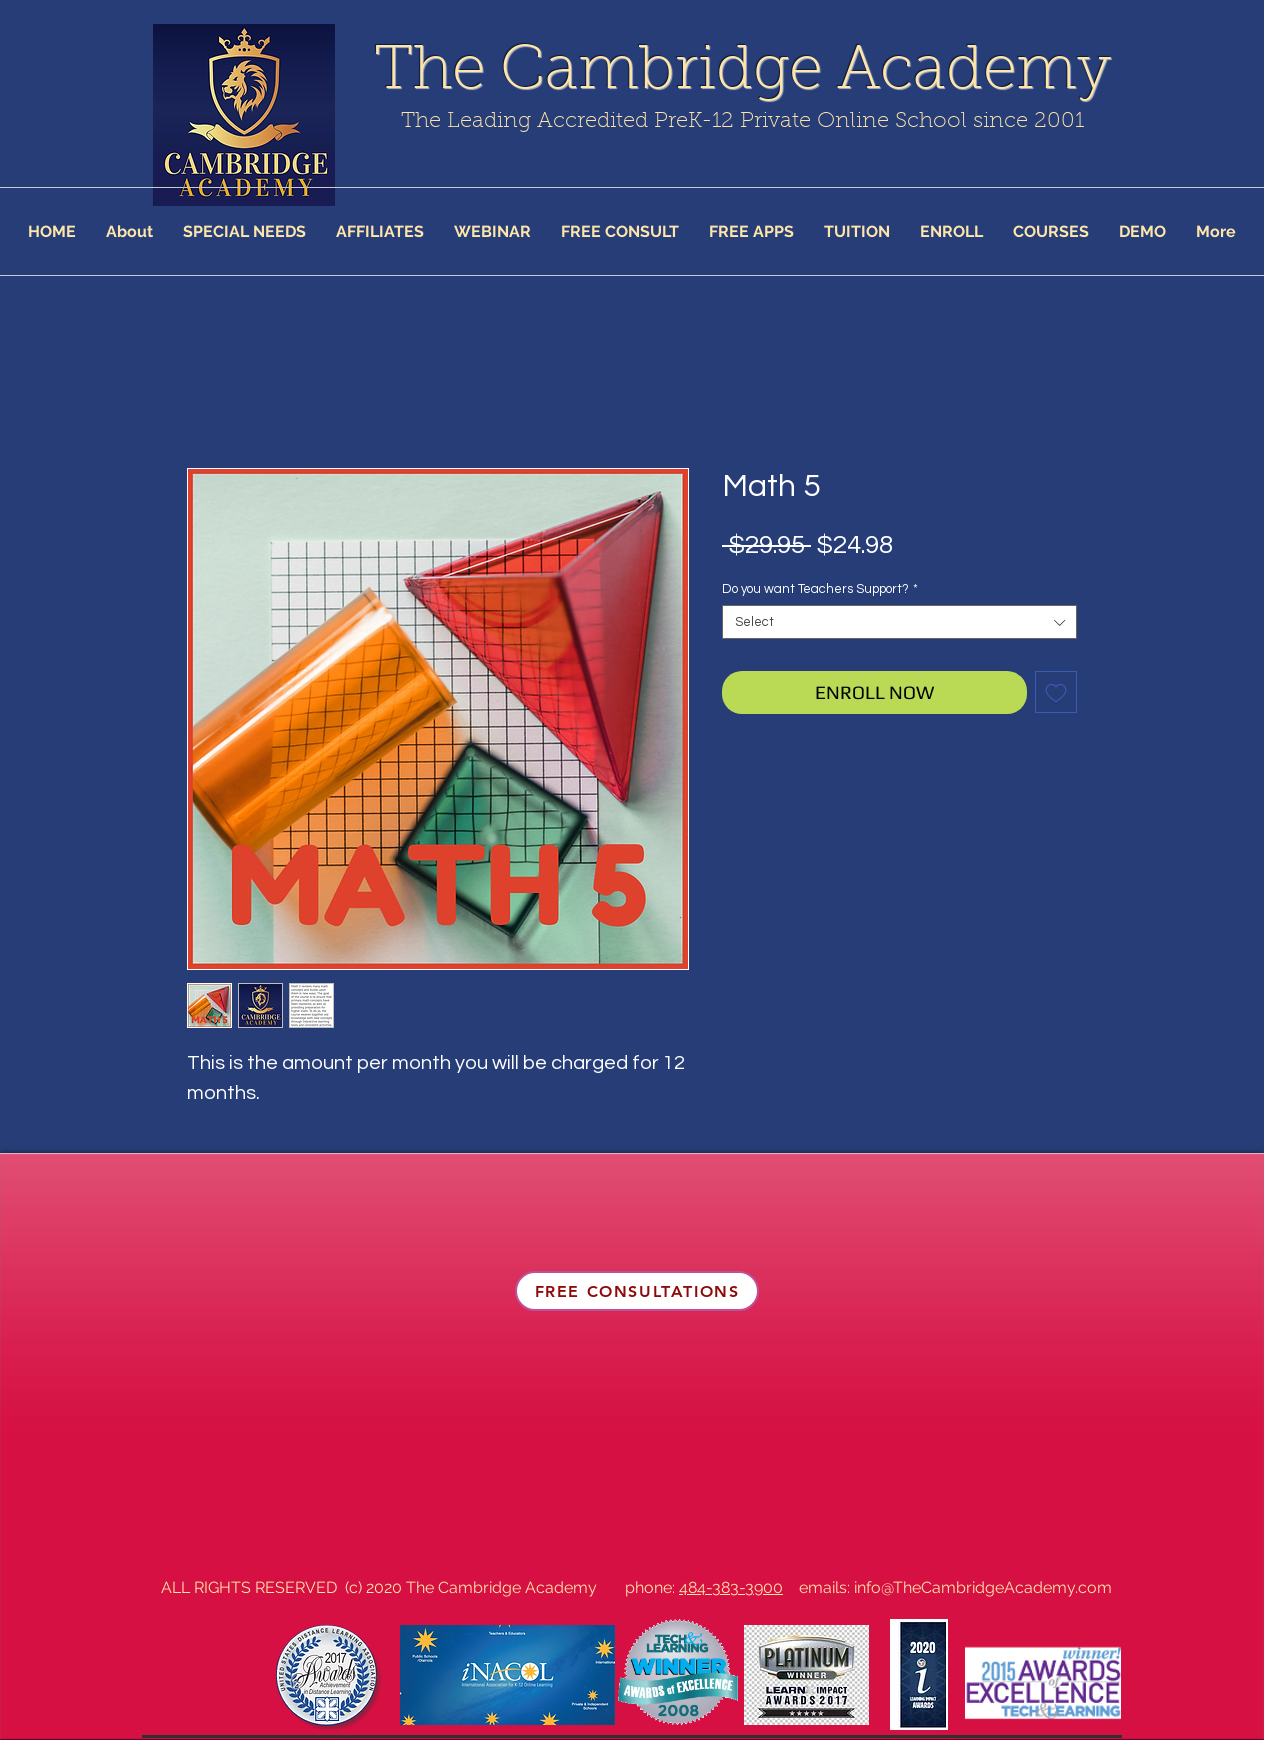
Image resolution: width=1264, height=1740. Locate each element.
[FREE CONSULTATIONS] (637, 1291)
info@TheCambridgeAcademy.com (983, 1587)
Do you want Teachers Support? (820, 589)
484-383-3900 (731, 1587)
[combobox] (899, 622)
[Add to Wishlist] (1056, 692)
